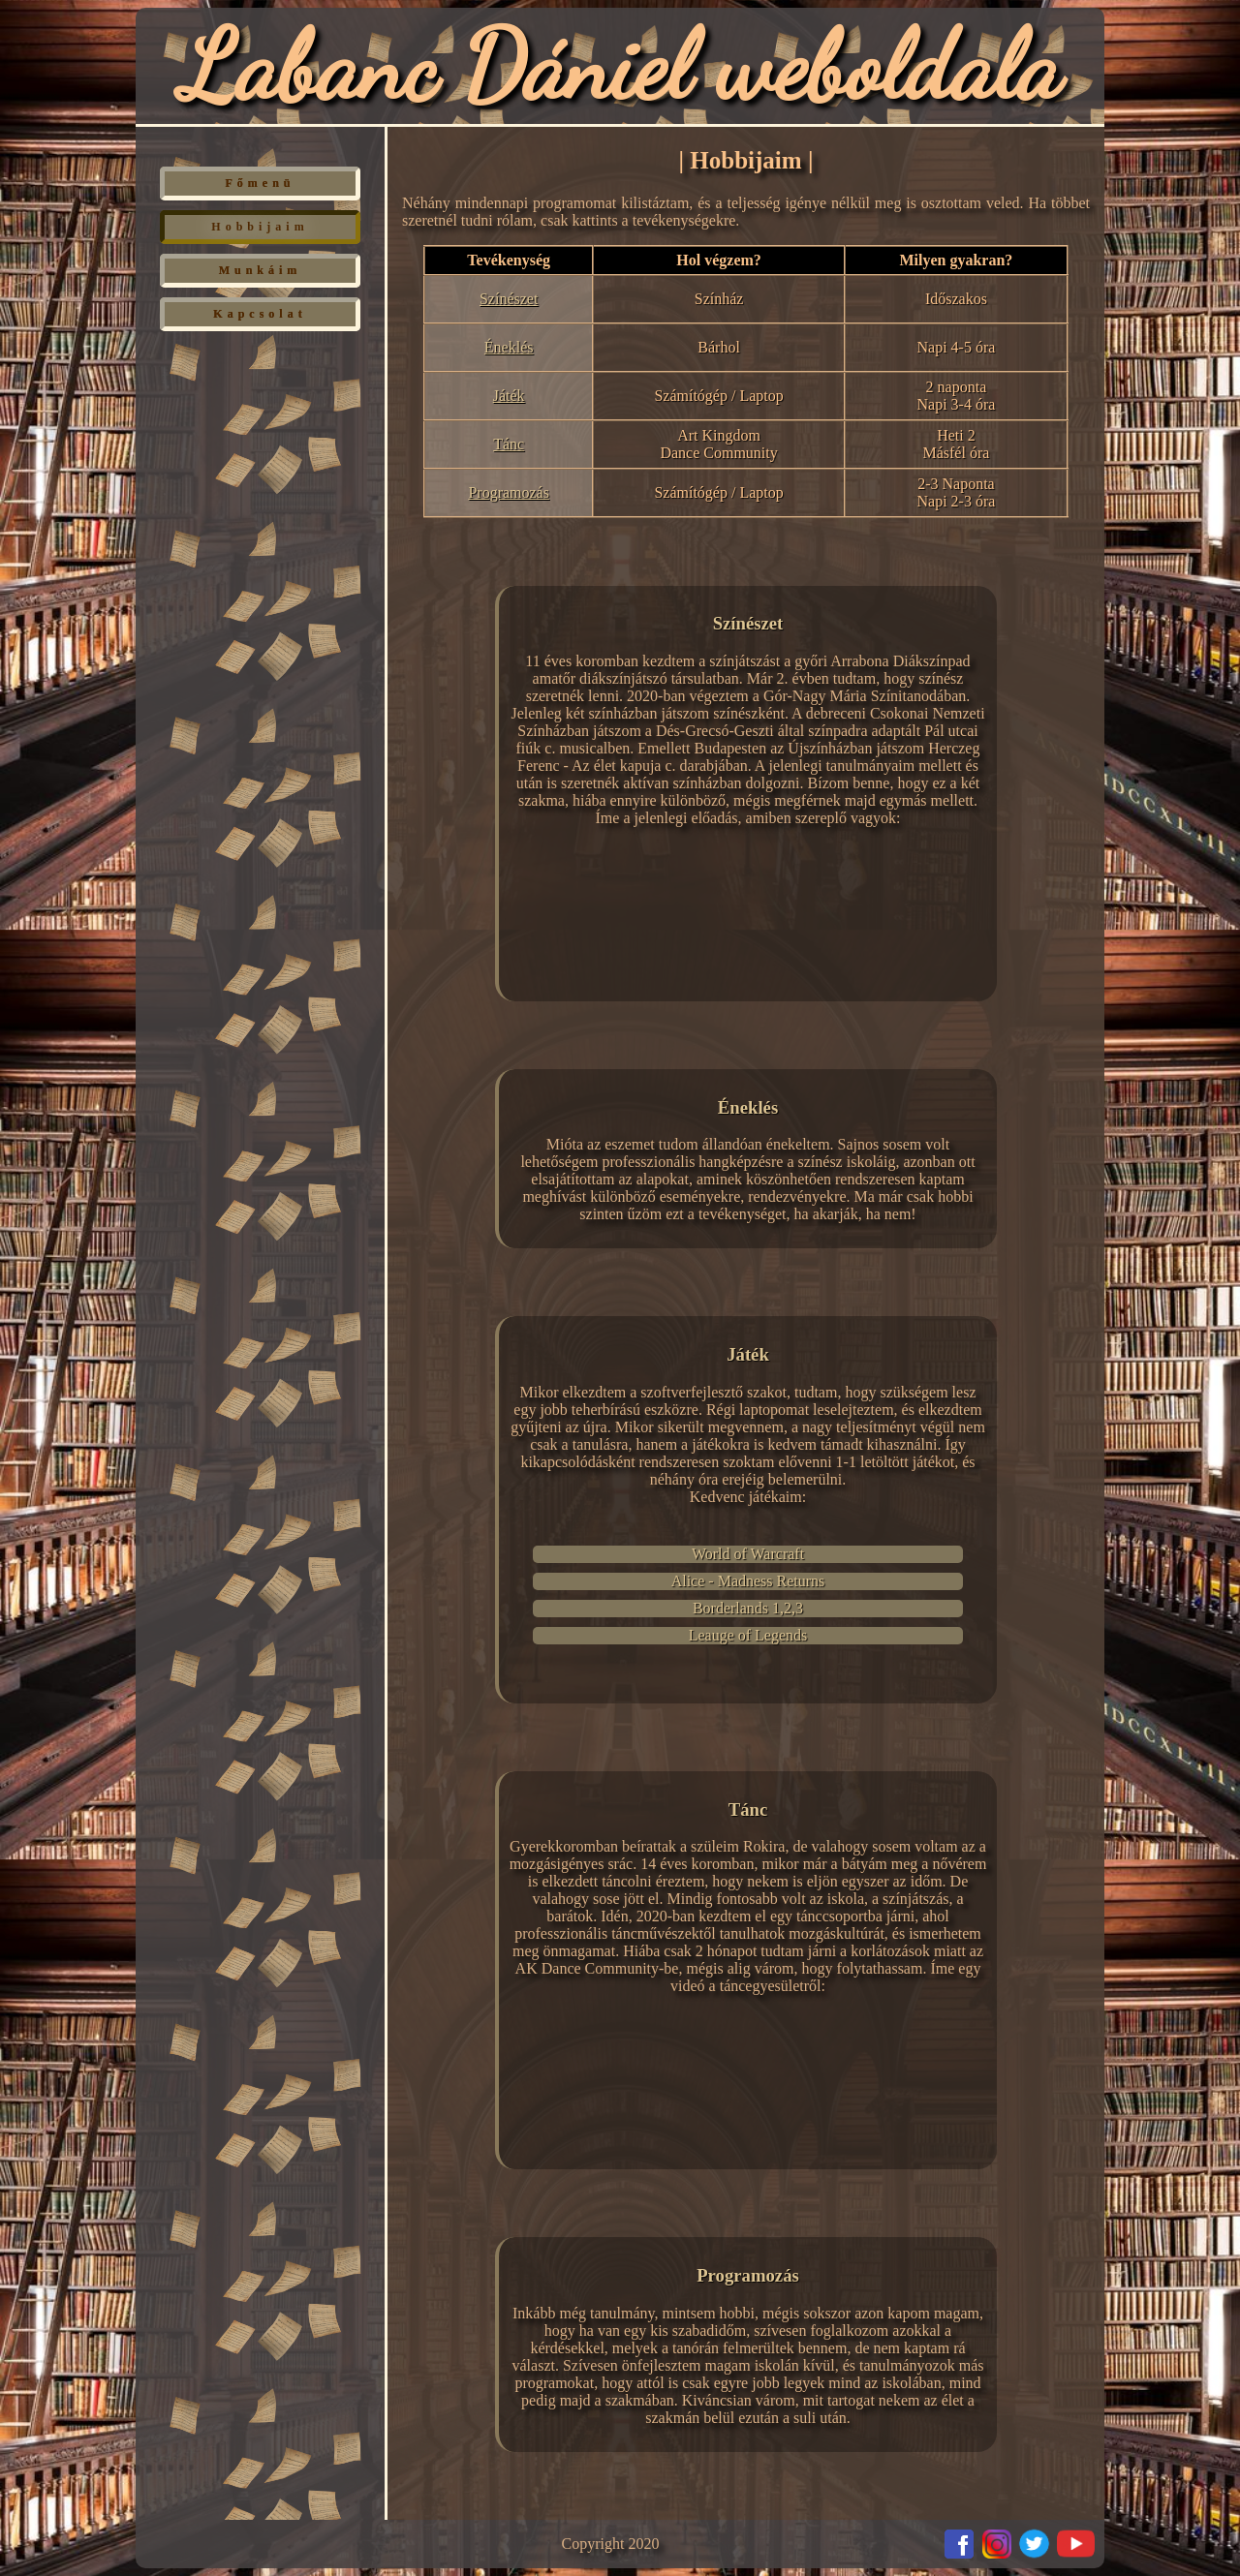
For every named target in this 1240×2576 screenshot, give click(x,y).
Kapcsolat (259, 314)
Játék (509, 395)
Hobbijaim (259, 226)
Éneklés (509, 347)
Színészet (509, 299)
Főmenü (260, 183)
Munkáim (260, 270)
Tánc (508, 444)
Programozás (508, 492)
